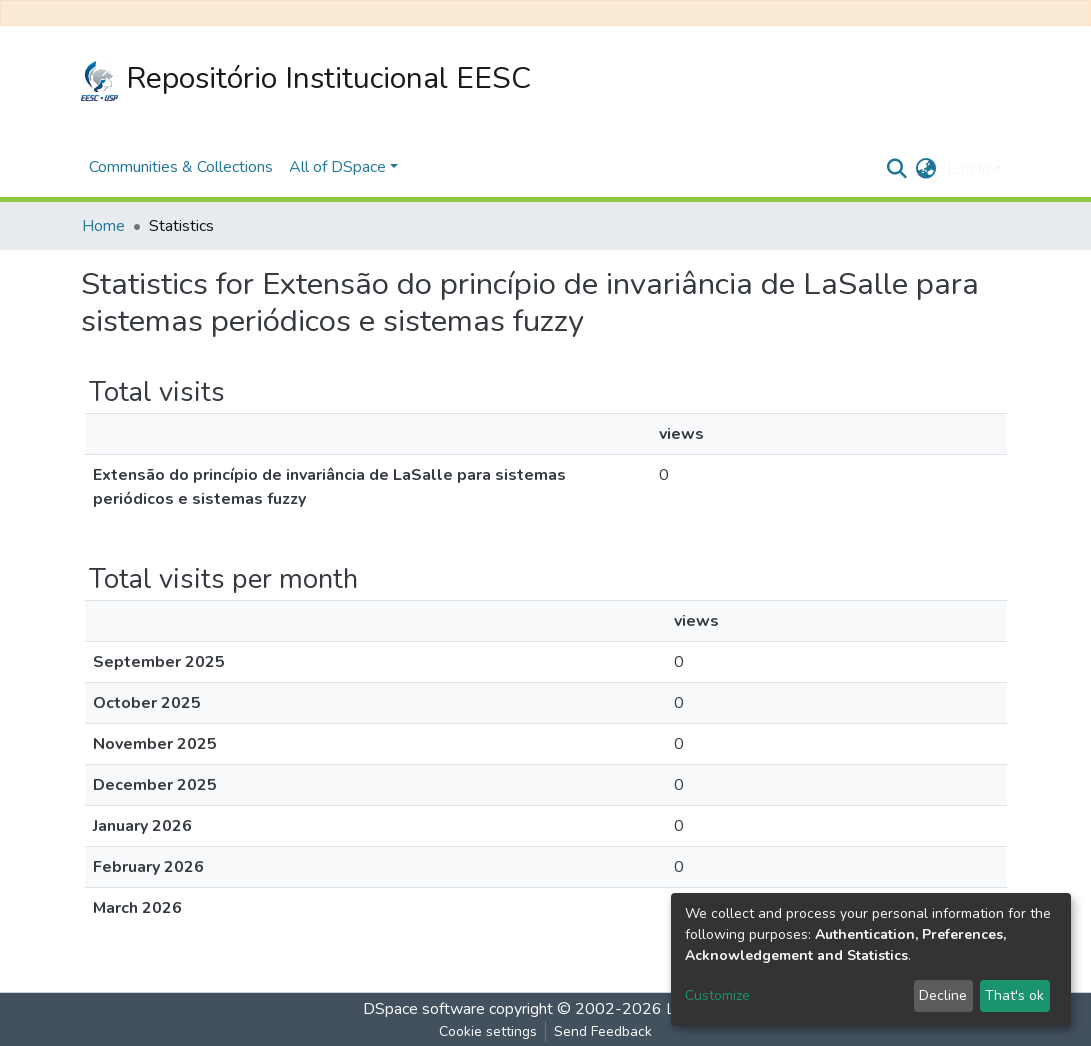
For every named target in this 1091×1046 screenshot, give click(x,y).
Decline (943, 995)
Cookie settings (488, 1031)
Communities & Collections (181, 167)
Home (103, 226)
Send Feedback (603, 1031)
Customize (717, 995)
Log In (968, 169)
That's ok (1014, 995)
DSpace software (424, 1009)
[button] (926, 169)
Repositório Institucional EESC (306, 79)
